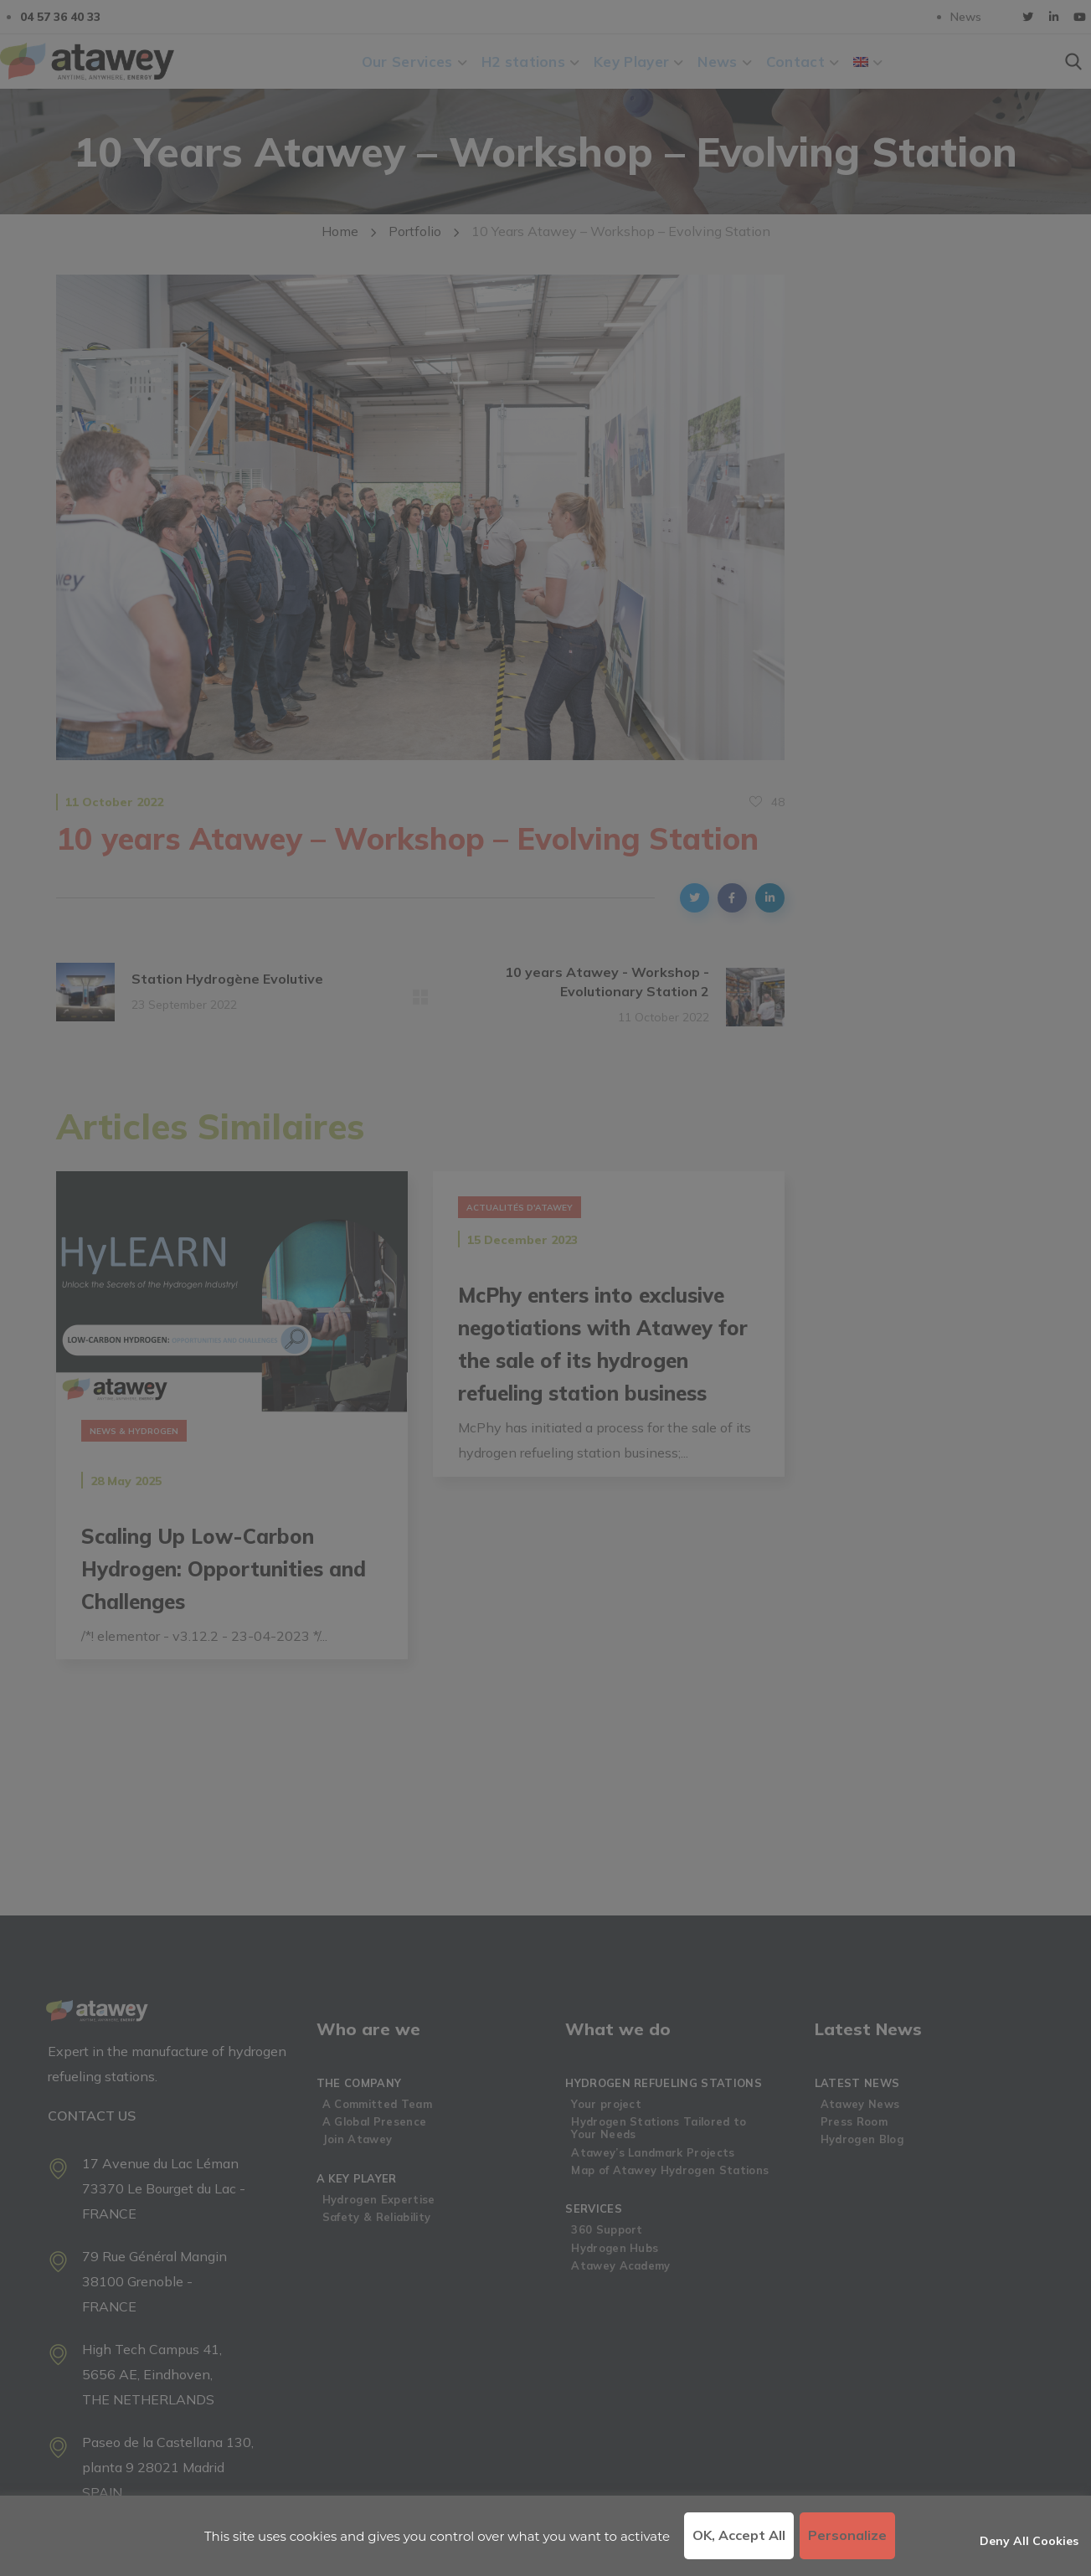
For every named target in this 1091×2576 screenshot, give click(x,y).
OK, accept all (738, 2535)
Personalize (847, 2535)
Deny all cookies (1029, 2540)
